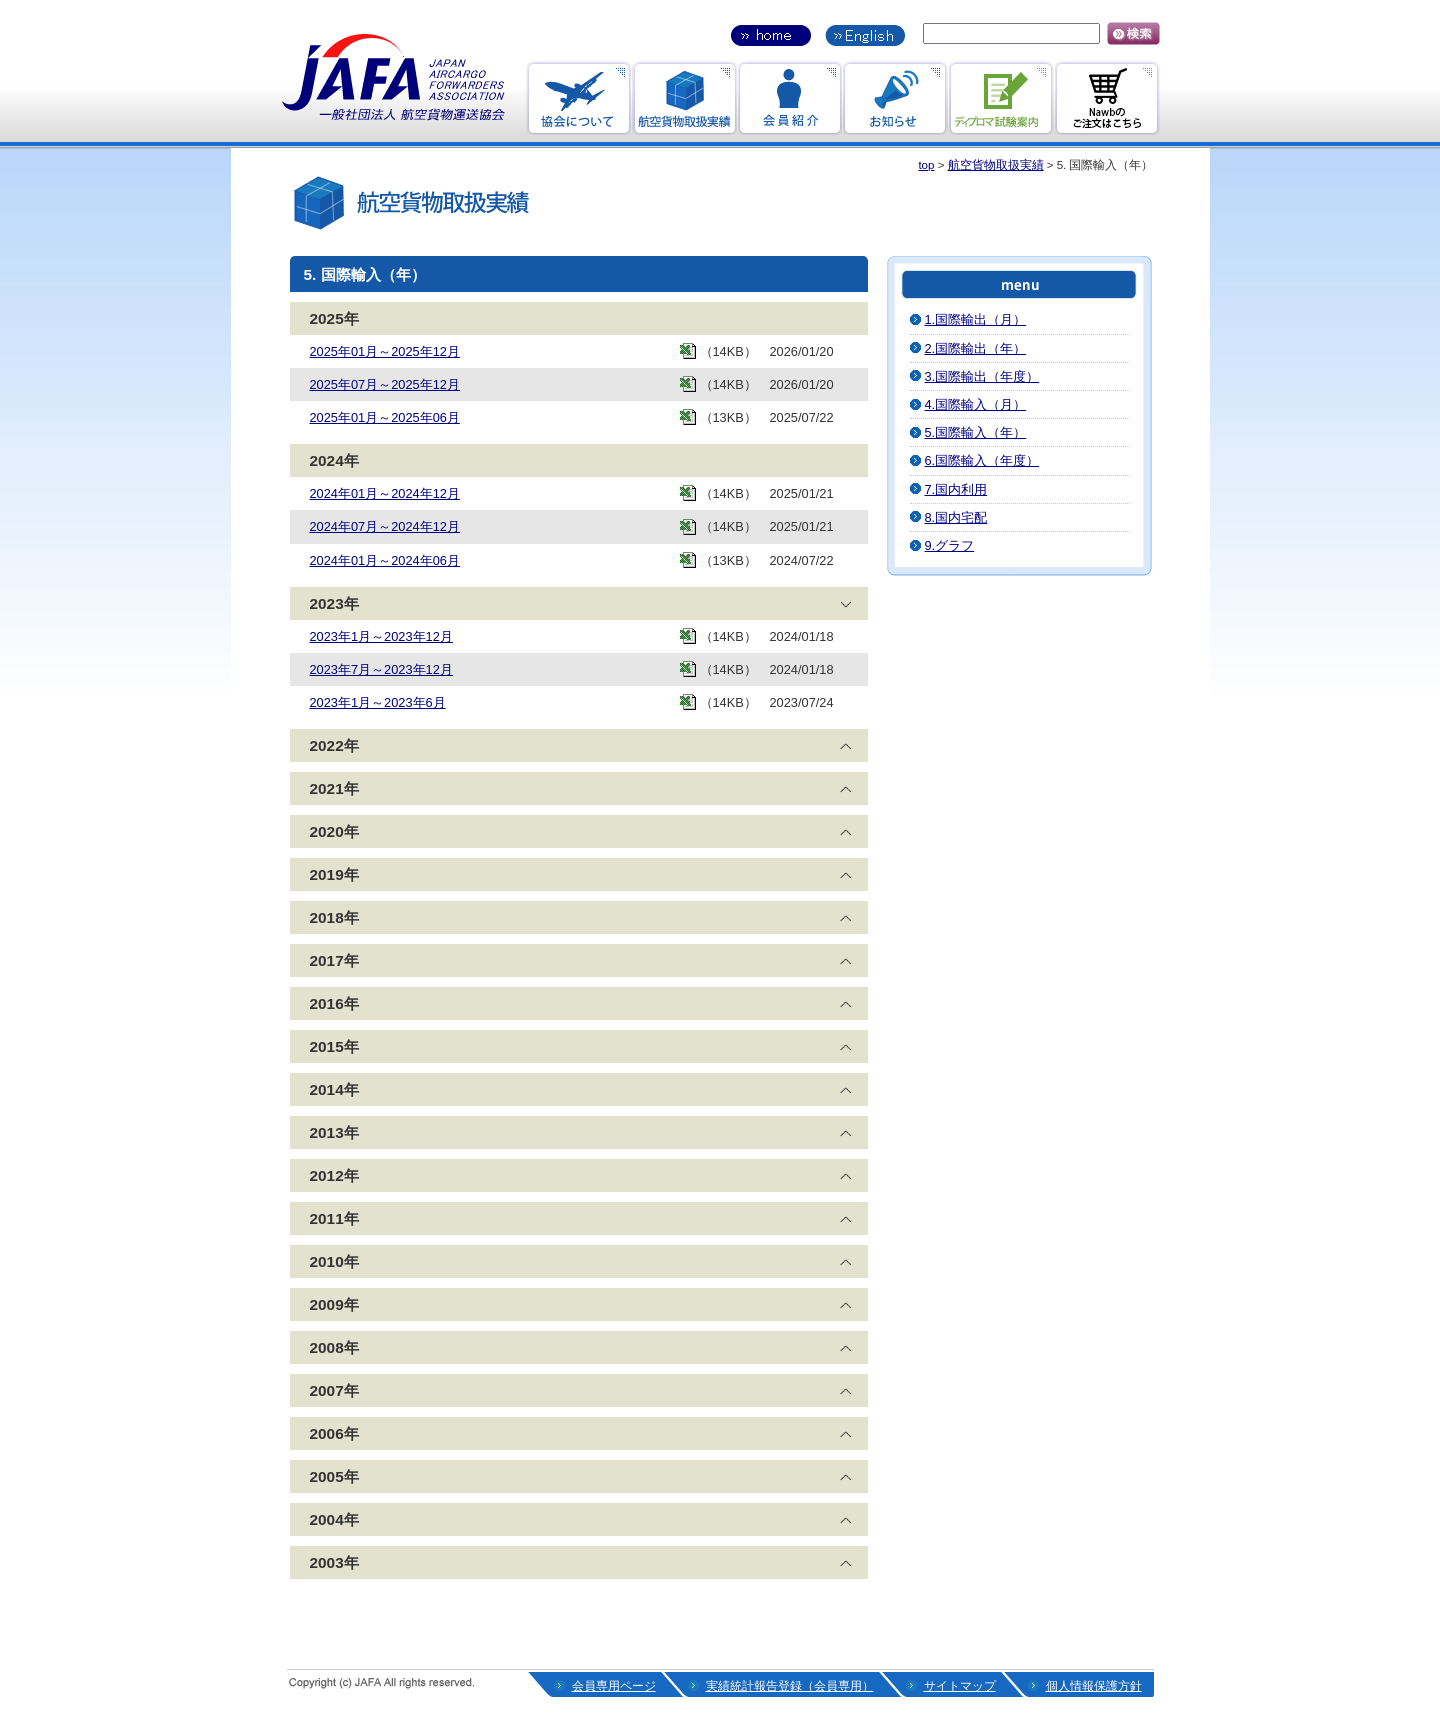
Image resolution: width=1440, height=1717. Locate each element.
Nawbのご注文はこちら (1107, 98)
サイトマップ (960, 1686)
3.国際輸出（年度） (982, 376)
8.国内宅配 (956, 517)
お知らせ (895, 98)
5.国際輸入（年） (976, 432)
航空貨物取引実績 (684, 98)
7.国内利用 (956, 489)
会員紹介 (790, 98)
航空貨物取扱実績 (996, 165)
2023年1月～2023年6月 (378, 702)
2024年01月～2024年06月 (385, 560)
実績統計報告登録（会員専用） (790, 1686)
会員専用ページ (614, 1686)
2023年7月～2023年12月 (381, 669)
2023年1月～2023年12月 (381, 636)
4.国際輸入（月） (976, 404)
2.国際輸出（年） (976, 348)
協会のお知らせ (578, 98)
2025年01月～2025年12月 (385, 351)
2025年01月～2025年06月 (385, 417)
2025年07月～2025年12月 (385, 384)
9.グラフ (950, 545)
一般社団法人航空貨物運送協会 (394, 77)
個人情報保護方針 (1094, 1686)
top (926, 165)
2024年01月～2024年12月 (385, 493)
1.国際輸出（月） (976, 319)
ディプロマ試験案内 (1001, 98)
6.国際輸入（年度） (982, 460)
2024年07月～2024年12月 (385, 526)
